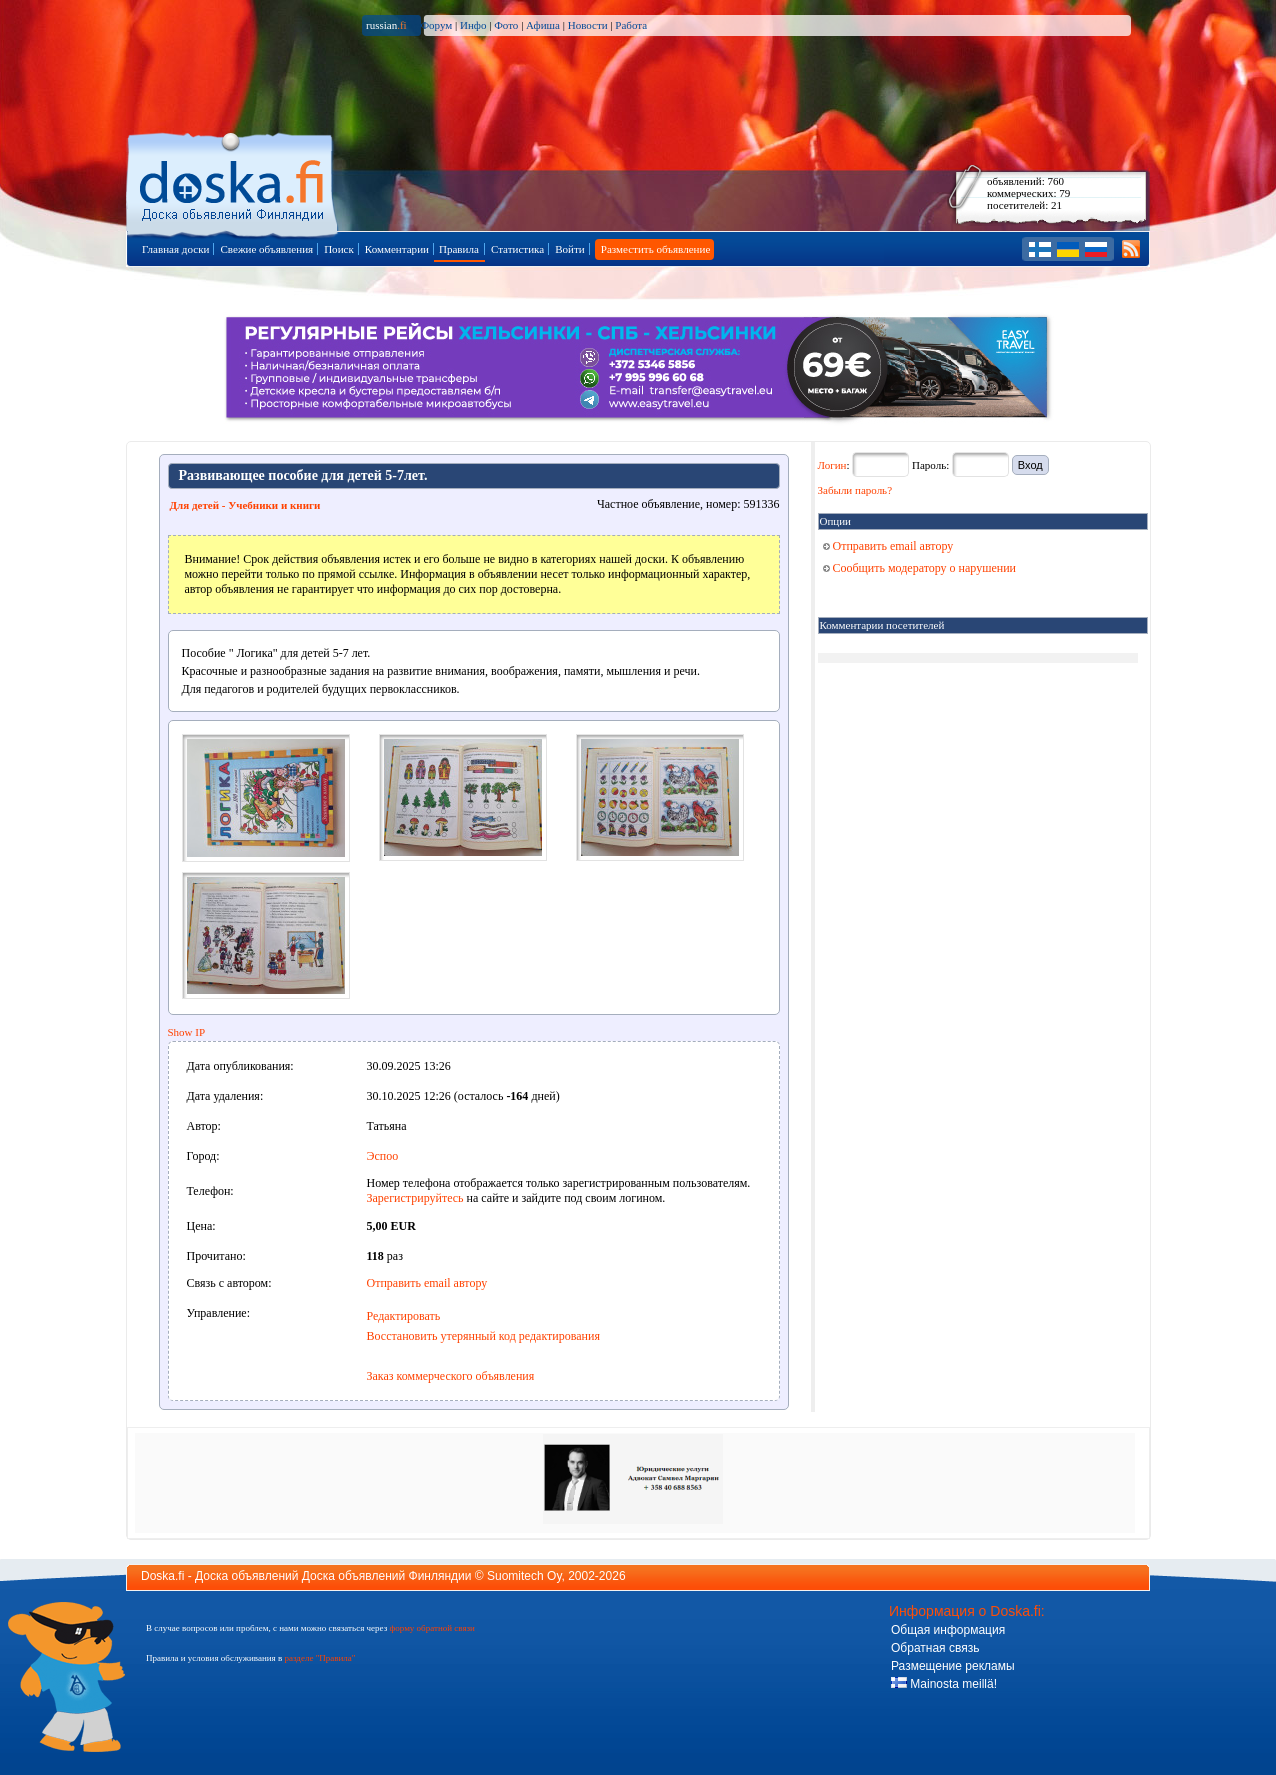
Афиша (543, 25)
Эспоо (383, 1156)
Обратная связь (935, 1648)
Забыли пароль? (855, 490)
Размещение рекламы (953, 1666)
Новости (588, 25)
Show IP (187, 1032)
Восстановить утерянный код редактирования (483, 1336)
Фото (506, 25)
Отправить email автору (427, 1283)
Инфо (473, 25)
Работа (631, 25)
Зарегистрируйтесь (415, 1198)
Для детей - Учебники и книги (245, 505)
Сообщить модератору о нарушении (920, 568)
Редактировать (404, 1316)
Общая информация (948, 1630)
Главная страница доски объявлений (233, 181)
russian (386, 25)
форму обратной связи (431, 1628)
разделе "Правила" (319, 1658)
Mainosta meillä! (944, 1684)
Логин (832, 465)
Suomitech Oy (524, 1576)
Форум (436, 25)
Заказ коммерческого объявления (451, 1376)
